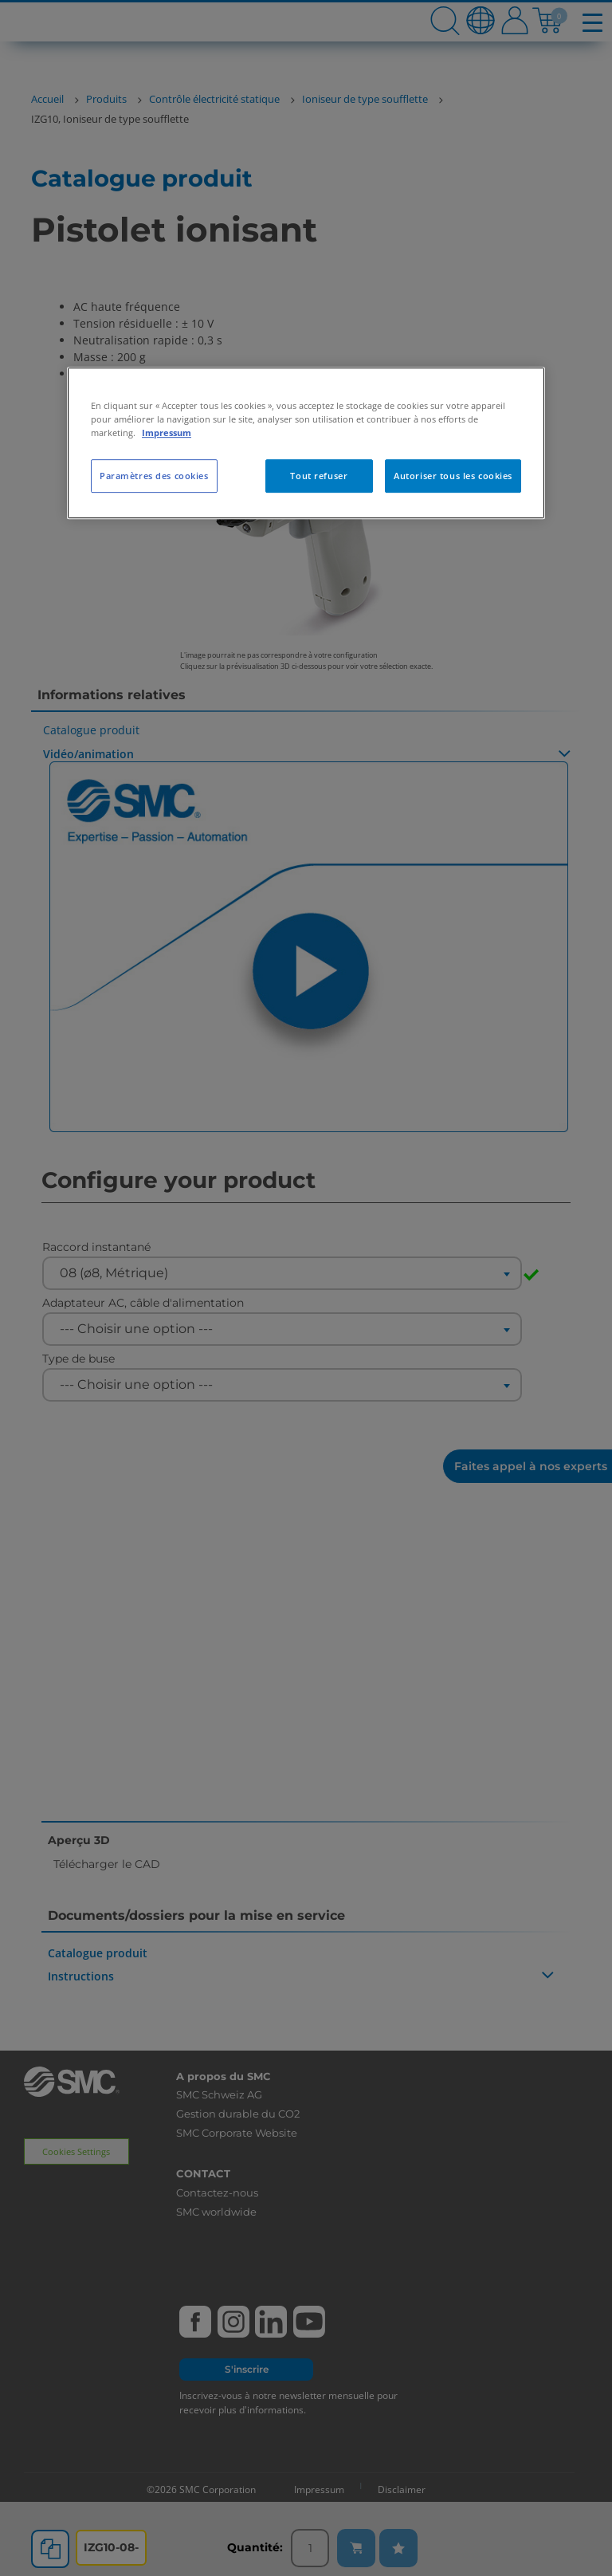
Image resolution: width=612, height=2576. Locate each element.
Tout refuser (318, 476)
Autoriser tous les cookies (453, 476)
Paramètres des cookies (154, 476)
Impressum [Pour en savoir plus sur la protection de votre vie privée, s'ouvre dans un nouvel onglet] (166, 433)
